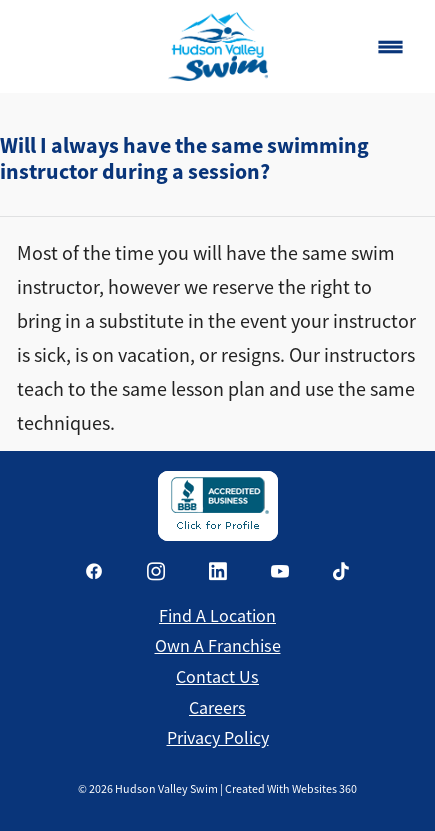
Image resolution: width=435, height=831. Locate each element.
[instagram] (156, 571)
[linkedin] (218, 571)
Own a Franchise (218, 646)
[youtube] (280, 571)
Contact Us (217, 677)
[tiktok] (342, 571)
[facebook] (94, 571)
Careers (217, 708)
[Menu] (390, 46)
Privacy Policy (218, 738)
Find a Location (217, 616)
